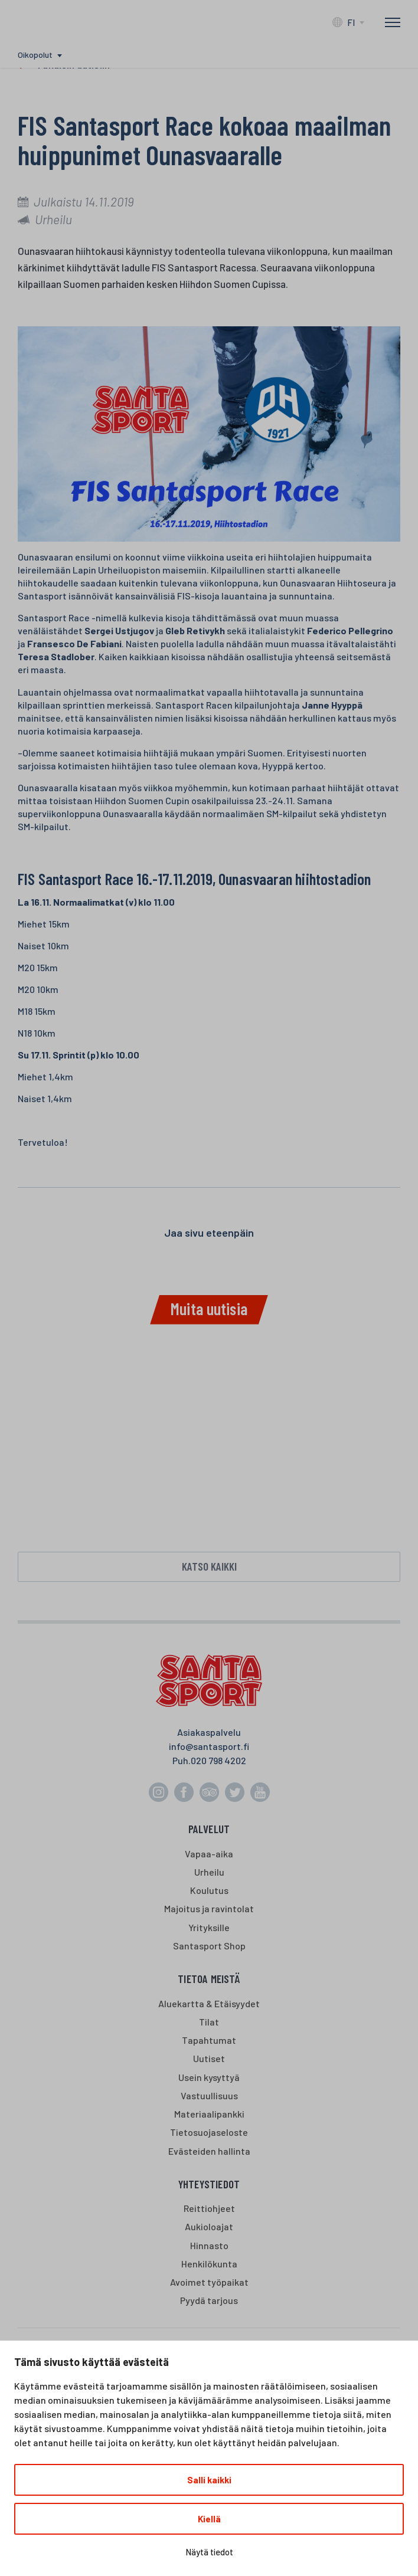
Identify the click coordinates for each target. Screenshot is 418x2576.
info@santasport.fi (209, 1746)
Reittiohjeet (209, 2208)
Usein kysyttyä (209, 2077)
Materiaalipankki (209, 2113)
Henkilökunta (209, 2263)
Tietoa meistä (209, 1978)
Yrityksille (209, 1927)
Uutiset (209, 2058)
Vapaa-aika (209, 1853)
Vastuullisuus (209, 2095)
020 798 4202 (218, 1760)
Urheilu (209, 1871)
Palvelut (209, 1829)
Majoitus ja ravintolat (209, 1908)
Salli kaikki (209, 2480)
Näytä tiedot (209, 2551)
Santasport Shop (209, 1945)
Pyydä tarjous (209, 2300)
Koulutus (209, 1890)
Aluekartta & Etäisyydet (209, 2003)
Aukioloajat (209, 2226)
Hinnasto (209, 2245)
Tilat (209, 2021)
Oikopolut (35, 55)
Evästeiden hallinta (209, 2151)
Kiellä (209, 2518)
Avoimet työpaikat (209, 2281)
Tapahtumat (209, 2040)
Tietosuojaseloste (209, 2132)
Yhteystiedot (209, 2184)
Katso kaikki (209, 1566)
